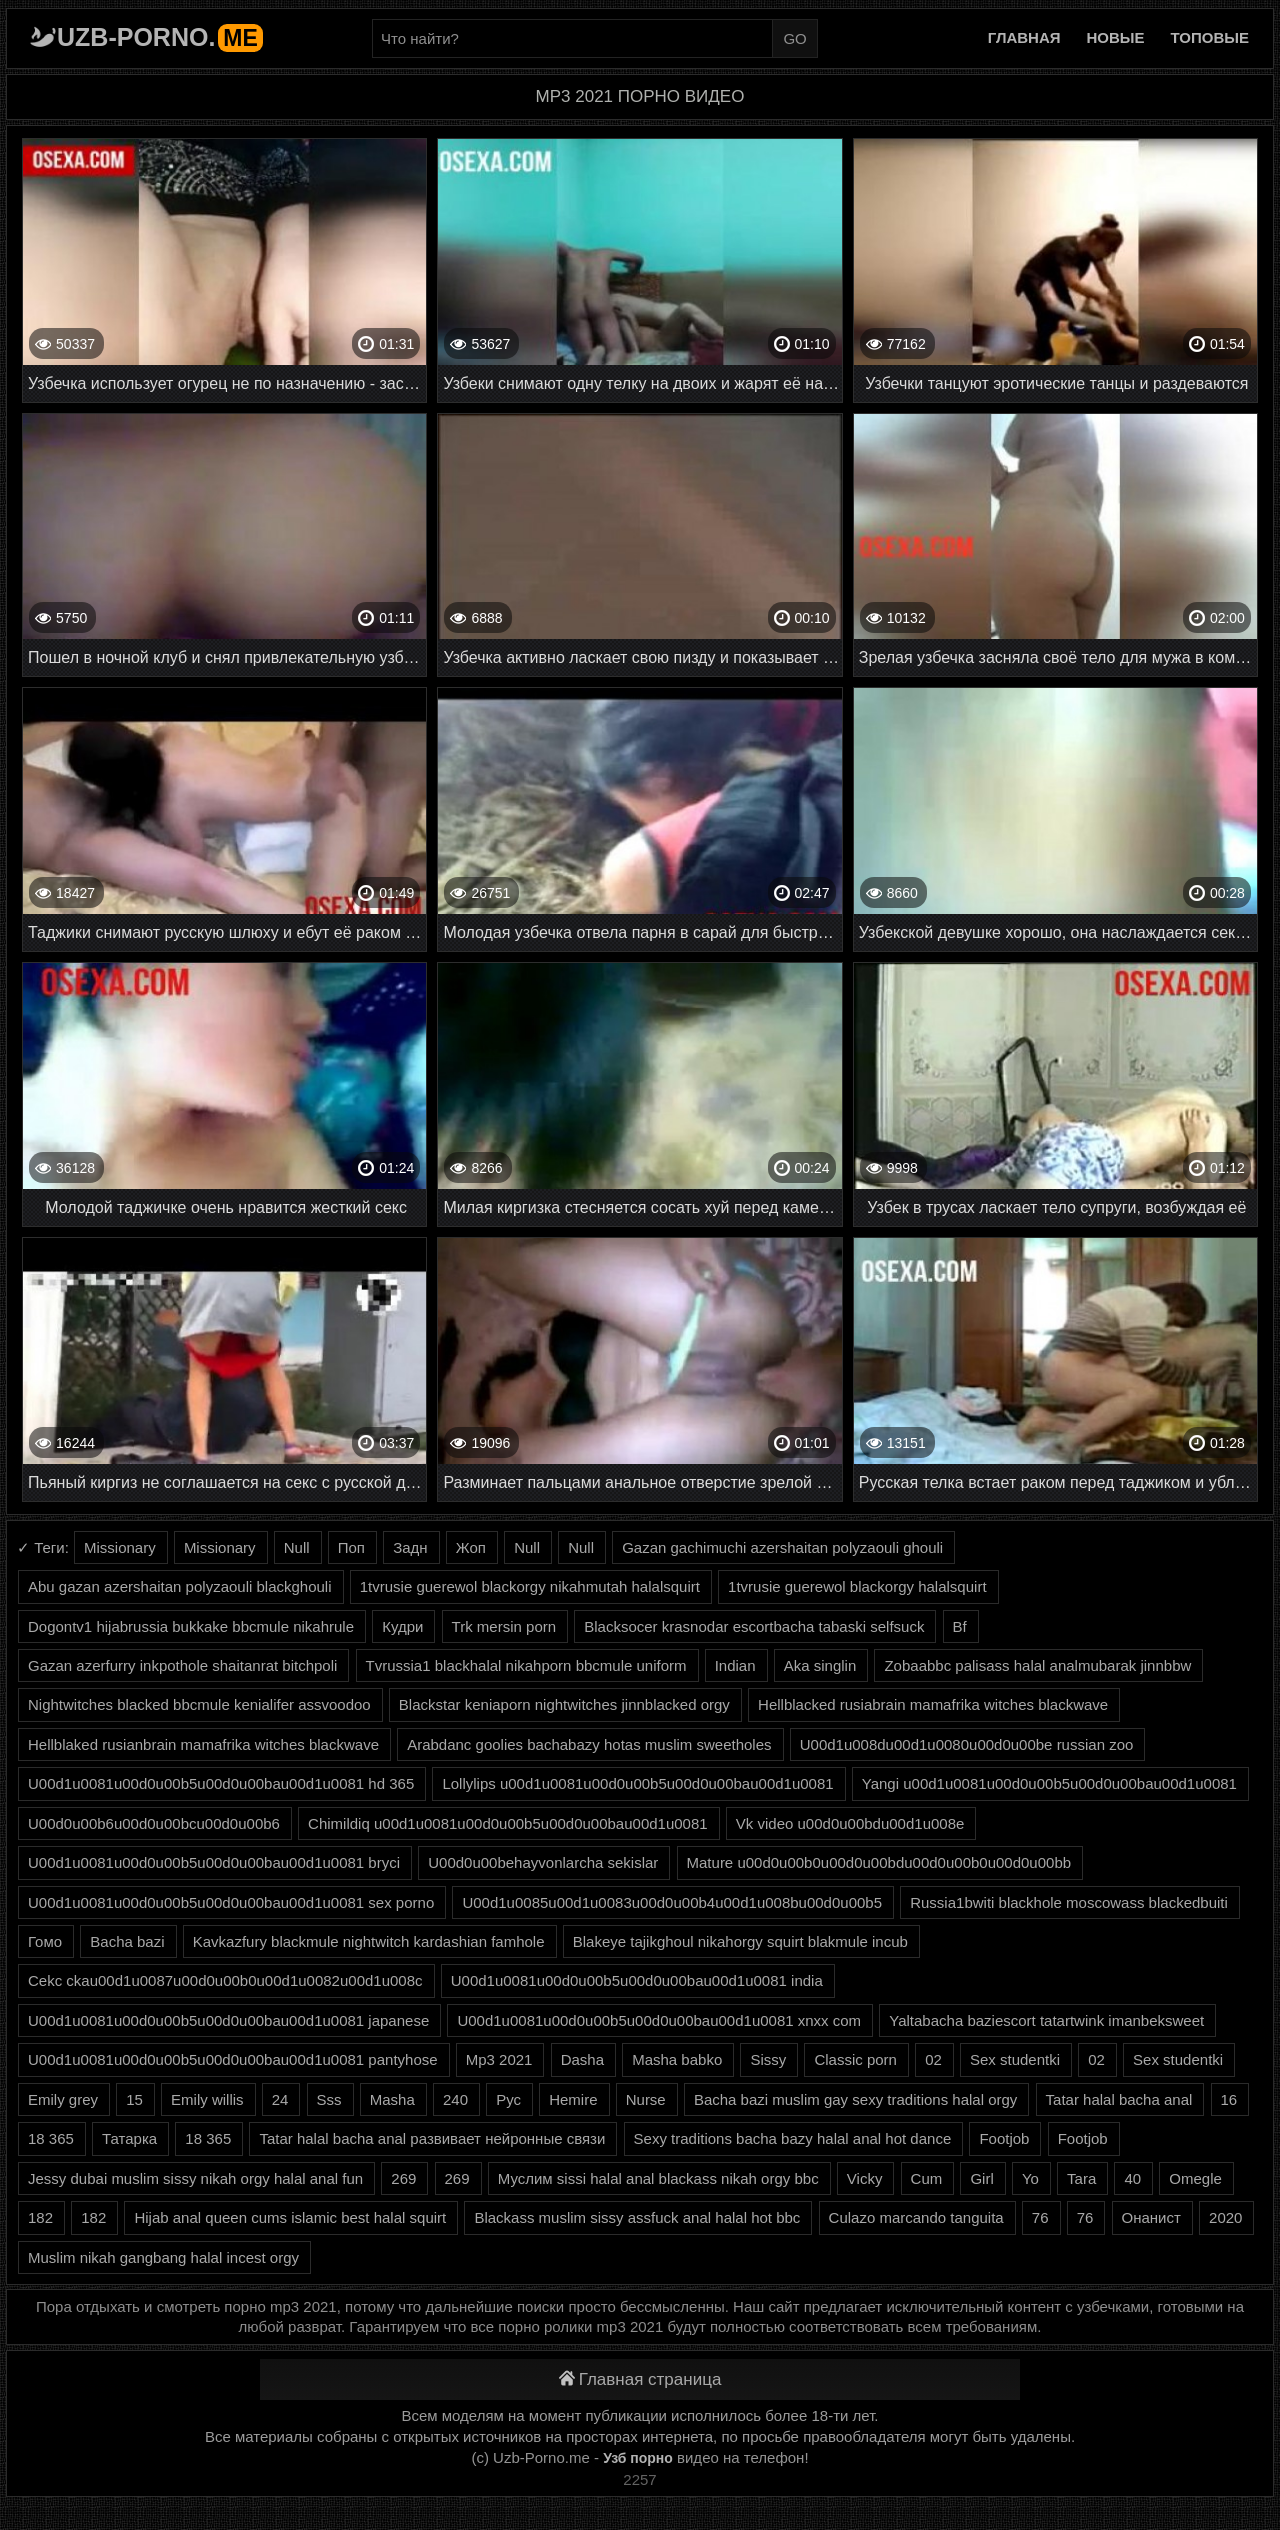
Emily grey (63, 2099)
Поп (351, 1547)
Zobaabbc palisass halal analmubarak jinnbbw (1037, 1665)
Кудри (402, 1626)
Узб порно (638, 2458)
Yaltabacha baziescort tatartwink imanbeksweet (1046, 2020)
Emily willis (207, 2099)
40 (1132, 2178)
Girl (981, 2178)
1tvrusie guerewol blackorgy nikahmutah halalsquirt (530, 1586)
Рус (508, 2099)
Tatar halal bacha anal (1119, 2099)
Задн (410, 1547)
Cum (927, 2178)
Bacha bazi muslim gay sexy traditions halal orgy (855, 2099)
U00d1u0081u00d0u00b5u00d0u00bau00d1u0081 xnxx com (659, 2020)
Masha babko (677, 2059)
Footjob (1004, 2138)
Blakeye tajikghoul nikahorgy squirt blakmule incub (740, 1941)
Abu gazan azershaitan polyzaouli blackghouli (180, 1586)
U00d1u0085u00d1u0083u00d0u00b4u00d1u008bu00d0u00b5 (672, 1902)
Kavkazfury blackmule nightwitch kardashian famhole (369, 1941)
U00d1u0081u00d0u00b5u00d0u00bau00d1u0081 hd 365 (221, 1783)
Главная (1024, 37)
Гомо (45, 1941)
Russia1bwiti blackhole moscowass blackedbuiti (1069, 1902)
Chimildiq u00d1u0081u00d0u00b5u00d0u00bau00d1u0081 (508, 1823)
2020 (1225, 2217)
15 (134, 2099)
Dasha (582, 2059)
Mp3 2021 (499, 2059)
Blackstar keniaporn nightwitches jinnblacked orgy (564, 1704)
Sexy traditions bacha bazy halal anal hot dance (793, 2138)
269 (403, 2178)
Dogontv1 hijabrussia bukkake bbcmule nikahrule (191, 1626)
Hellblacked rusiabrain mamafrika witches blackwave (933, 1704)
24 (280, 2099)
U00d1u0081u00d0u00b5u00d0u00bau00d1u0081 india (637, 1980)
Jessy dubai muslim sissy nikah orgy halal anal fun (195, 2178)
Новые (1116, 37)
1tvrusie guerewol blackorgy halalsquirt (857, 1586)
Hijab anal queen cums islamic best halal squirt (290, 2217)
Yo (1030, 2178)
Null (297, 1547)
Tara (1081, 2178)
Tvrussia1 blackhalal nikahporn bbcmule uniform (526, 1665)
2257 (639, 2479)
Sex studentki (1015, 2059)
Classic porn (855, 2059)
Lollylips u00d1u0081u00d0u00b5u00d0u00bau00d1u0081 (637, 1783)
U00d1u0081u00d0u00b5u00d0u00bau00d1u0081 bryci (214, 1862)
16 (1229, 2099)
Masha (392, 2099)
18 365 (51, 2138)
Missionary (120, 1547)
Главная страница (640, 2379)
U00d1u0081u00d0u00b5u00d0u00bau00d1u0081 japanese (228, 2020)
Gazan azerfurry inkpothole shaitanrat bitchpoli (182, 1665)
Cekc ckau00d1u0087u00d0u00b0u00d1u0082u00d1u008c (225, 1980)
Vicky (865, 2178)
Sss (329, 2099)
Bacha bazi (127, 1941)
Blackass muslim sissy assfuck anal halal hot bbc (637, 2217)
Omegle (1195, 2178)
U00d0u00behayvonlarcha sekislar (543, 1862)
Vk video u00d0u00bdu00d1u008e (850, 1823)
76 (1040, 2217)
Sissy (768, 2059)
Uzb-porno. (160, 37)
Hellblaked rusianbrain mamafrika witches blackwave (203, 1744)
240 (455, 2099)
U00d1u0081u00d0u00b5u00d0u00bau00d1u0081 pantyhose (233, 2059)
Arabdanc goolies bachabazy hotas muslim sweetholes (589, 1744)
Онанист (1151, 2217)
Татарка (129, 2138)
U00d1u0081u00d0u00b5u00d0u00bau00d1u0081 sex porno (231, 1902)
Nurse (646, 2099)
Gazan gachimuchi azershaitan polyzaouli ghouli (782, 1547)
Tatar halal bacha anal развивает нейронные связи (432, 2138)
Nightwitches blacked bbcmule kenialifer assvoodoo (199, 1704)
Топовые (1210, 37)
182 (40, 2217)
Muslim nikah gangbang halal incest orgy (163, 2257)
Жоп (471, 1547)
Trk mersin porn (504, 1626)
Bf (960, 1626)
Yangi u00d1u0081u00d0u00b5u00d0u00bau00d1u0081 (1049, 1783)
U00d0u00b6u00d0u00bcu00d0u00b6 (154, 1823)
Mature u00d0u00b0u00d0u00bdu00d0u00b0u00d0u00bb (879, 1862)
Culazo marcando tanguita (916, 2217)
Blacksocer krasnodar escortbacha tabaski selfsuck (754, 1626)
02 (933, 2059)
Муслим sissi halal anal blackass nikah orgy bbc (658, 2178)
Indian (735, 1665)
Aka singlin (820, 1665)
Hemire (573, 2099)
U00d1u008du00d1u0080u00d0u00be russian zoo (967, 1744)
